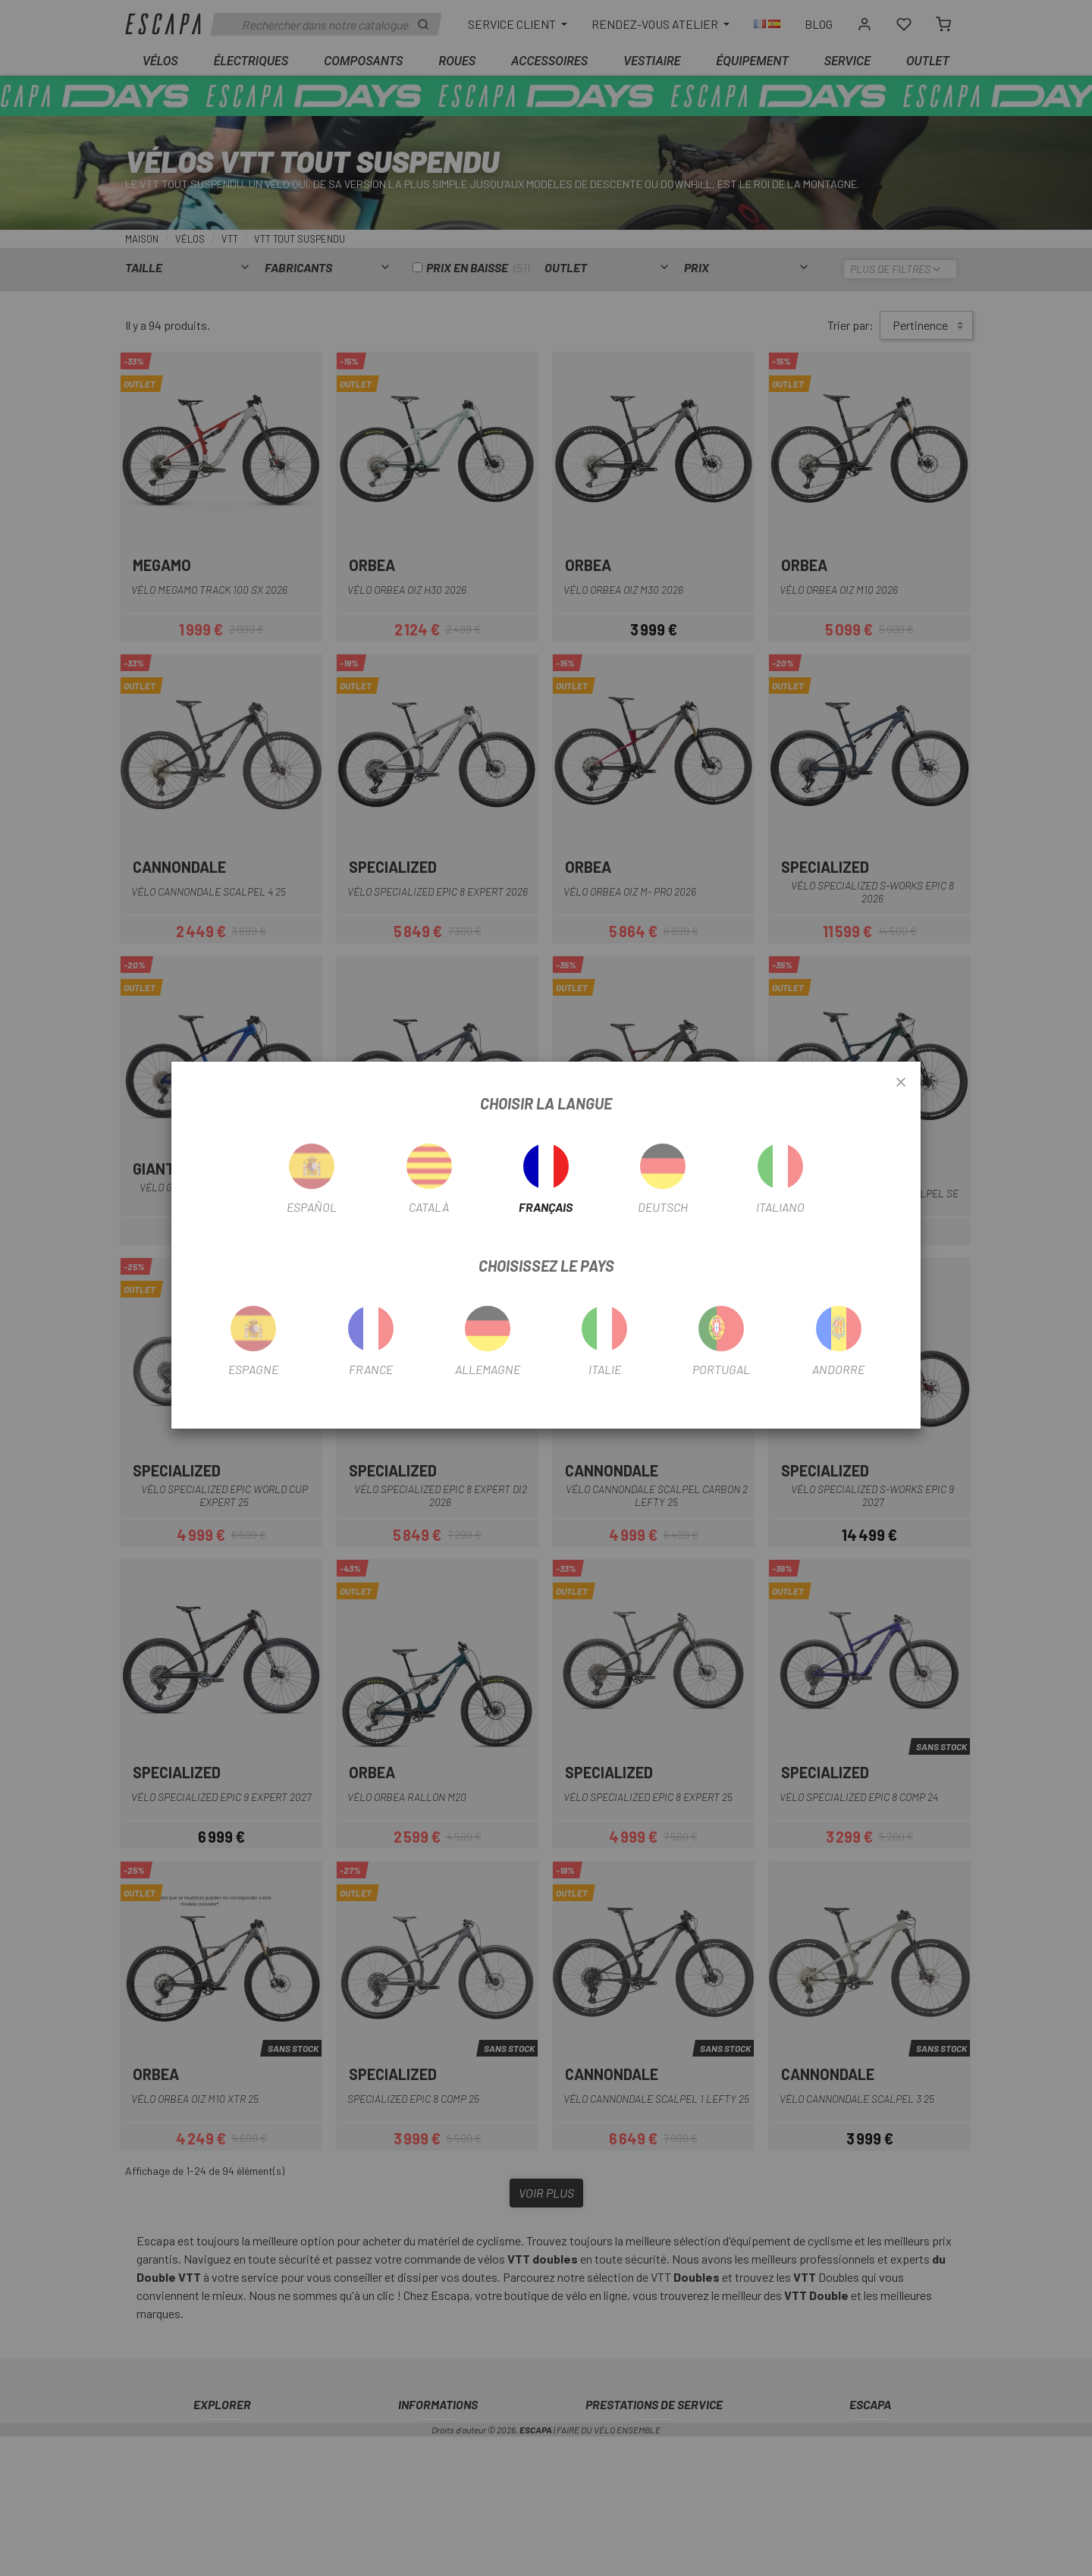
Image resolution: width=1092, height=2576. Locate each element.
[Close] (900, 1083)
